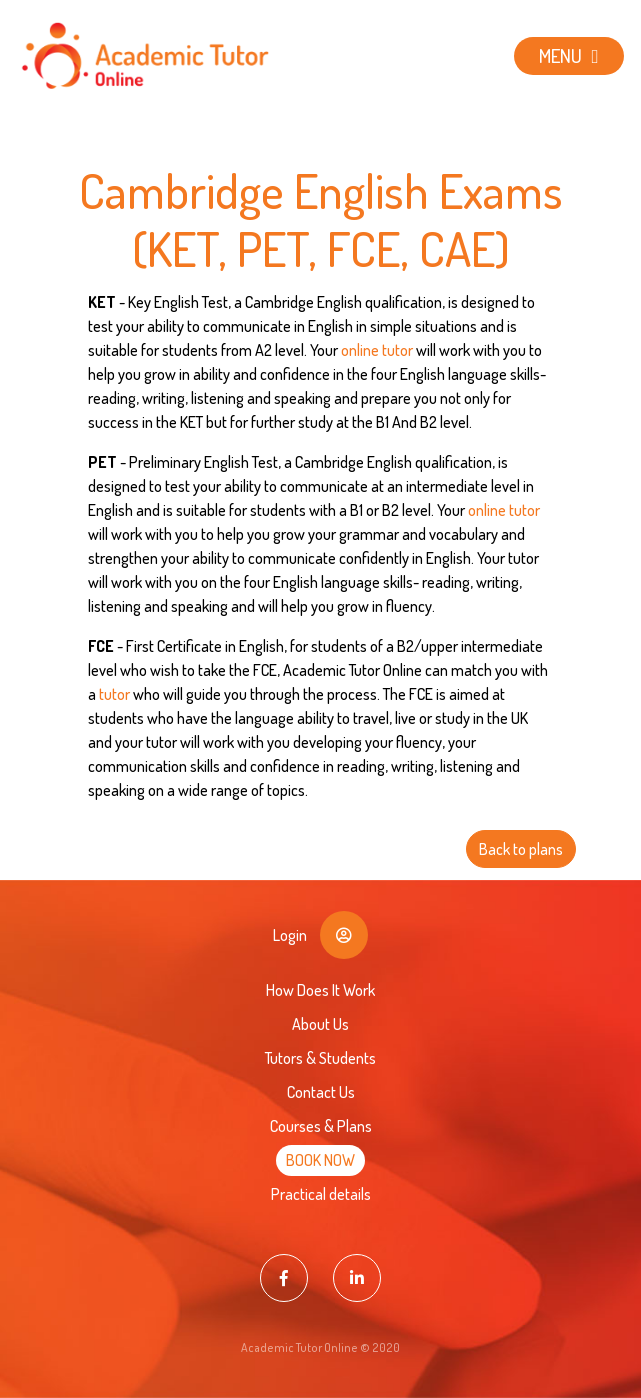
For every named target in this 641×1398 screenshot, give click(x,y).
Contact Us (321, 1092)
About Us (320, 1024)
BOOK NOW (320, 1160)
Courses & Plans (321, 1126)
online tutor (377, 350)
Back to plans (521, 849)
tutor (114, 694)
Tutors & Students (320, 1058)
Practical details (321, 1194)
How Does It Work (320, 990)
